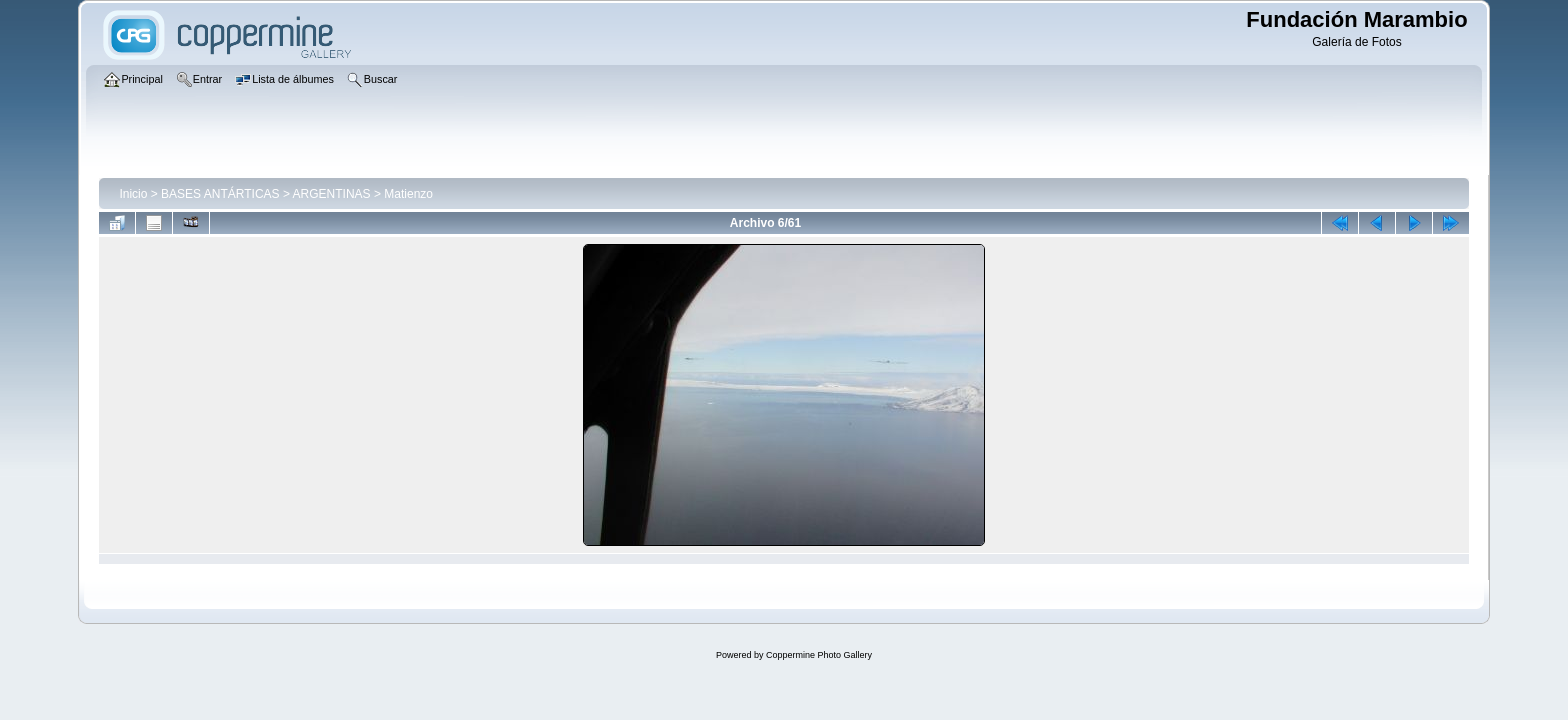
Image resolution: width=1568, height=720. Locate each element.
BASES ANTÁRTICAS (220, 194)
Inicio (133, 194)
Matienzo (408, 194)
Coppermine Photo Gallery (819, 655)
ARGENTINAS (332, 194)
